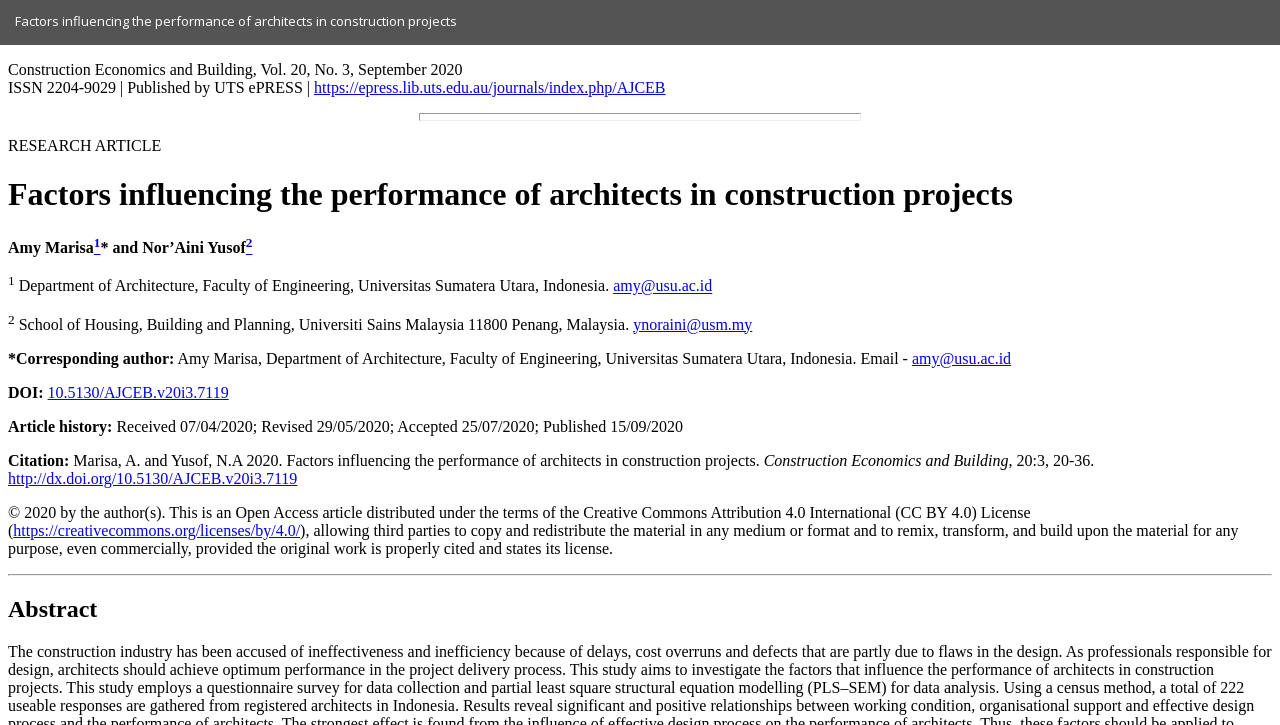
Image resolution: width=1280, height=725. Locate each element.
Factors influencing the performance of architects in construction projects (236, 21)
